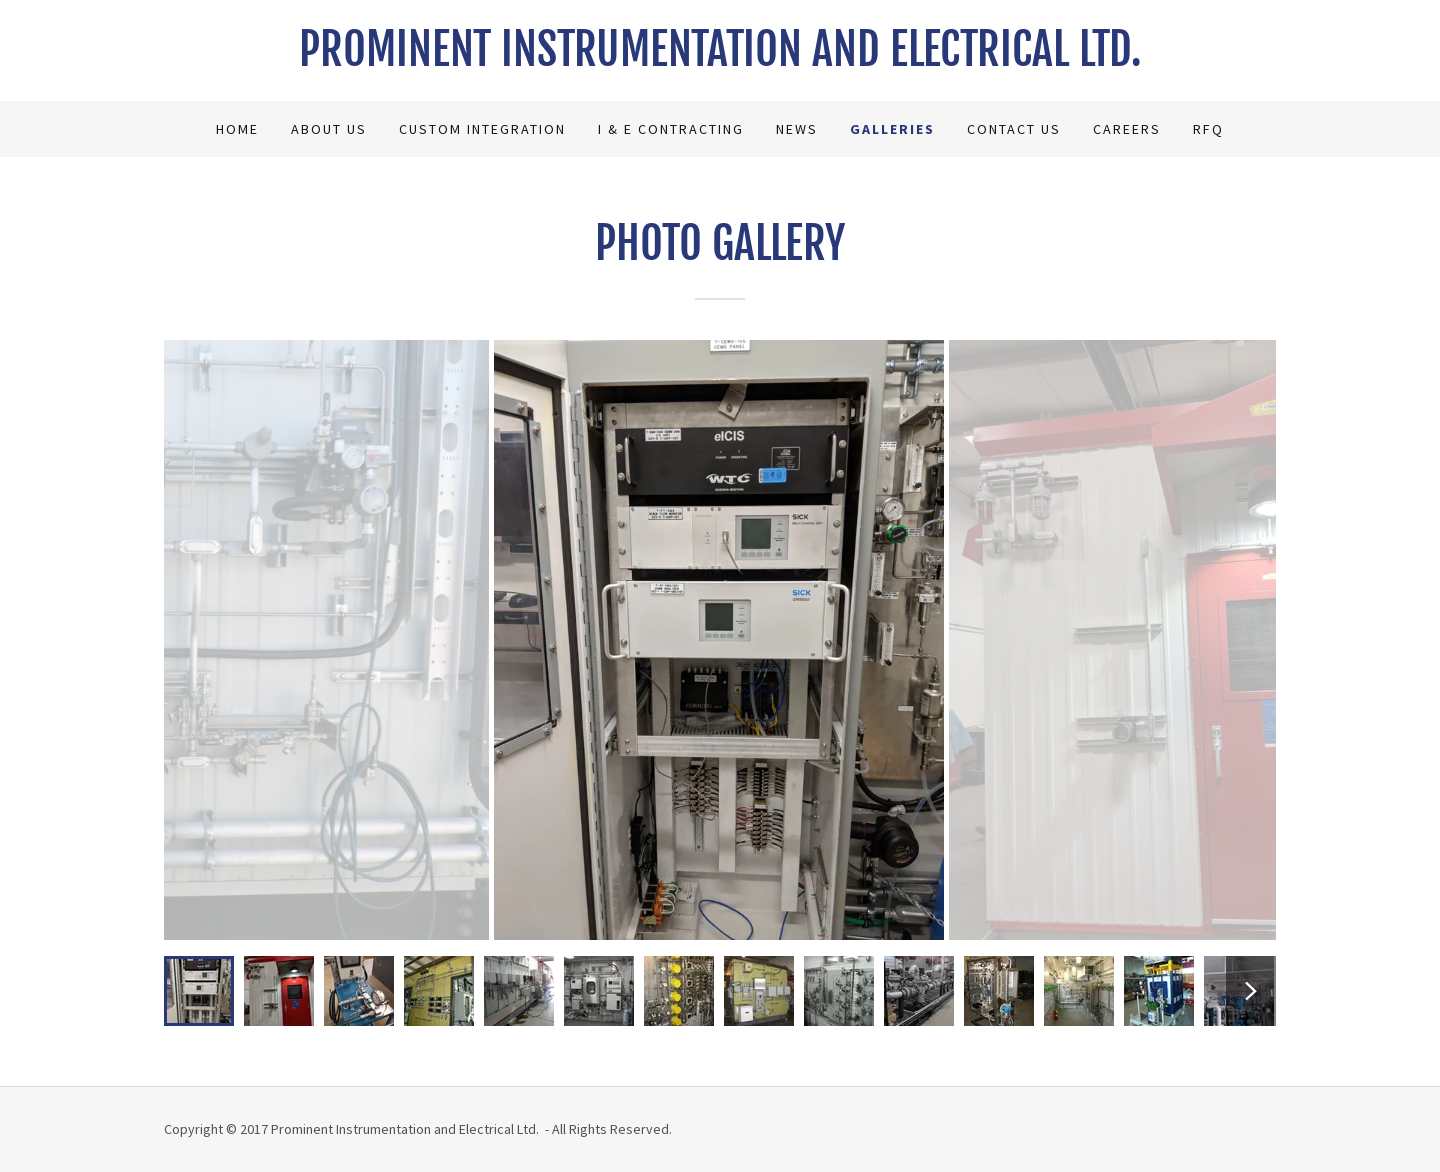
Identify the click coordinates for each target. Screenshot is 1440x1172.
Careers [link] (1127, 129)
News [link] (797, 129)
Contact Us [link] (1014, 129)
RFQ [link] (1208, 129)
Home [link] (237, 129)
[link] (720, 60)
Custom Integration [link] (482, 129)
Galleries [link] (892, 129)
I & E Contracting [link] (671, 129)
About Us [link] (329, 129)
